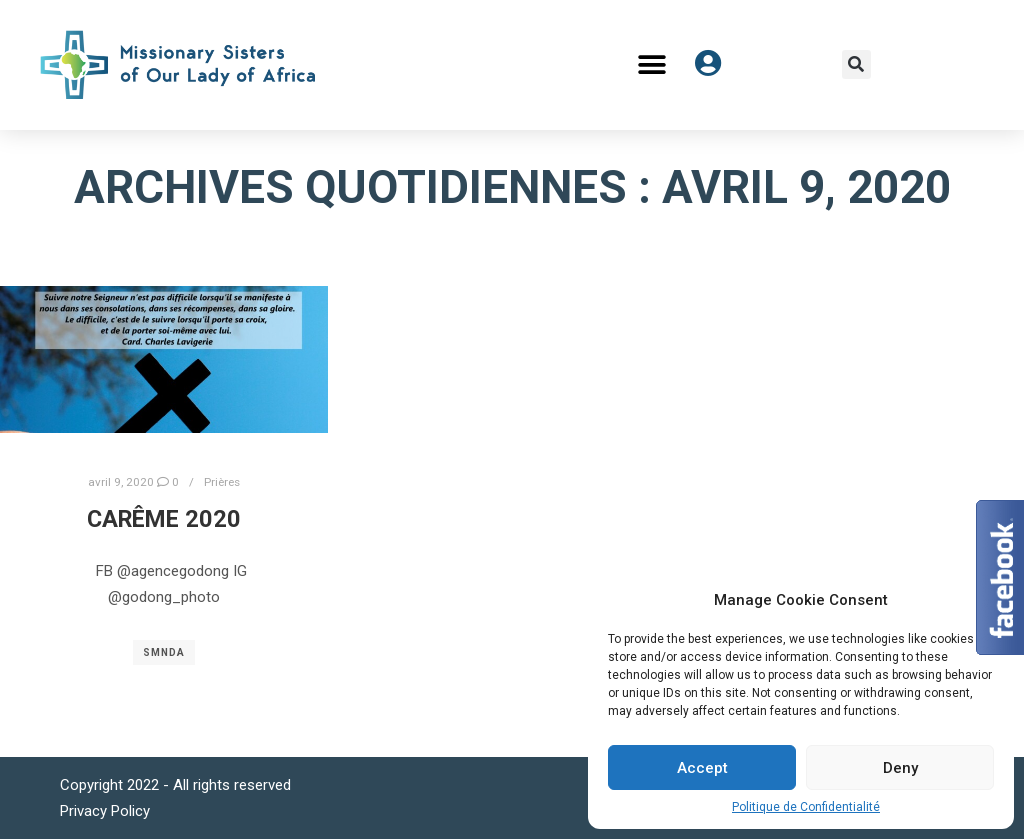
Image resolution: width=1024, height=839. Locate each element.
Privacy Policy (105, 811)
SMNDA (164, 652)
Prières (222, 482)
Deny (900, 768)
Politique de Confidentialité (806, 807)
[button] (652, 64)
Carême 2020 (164, 519)
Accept (702, 768)
